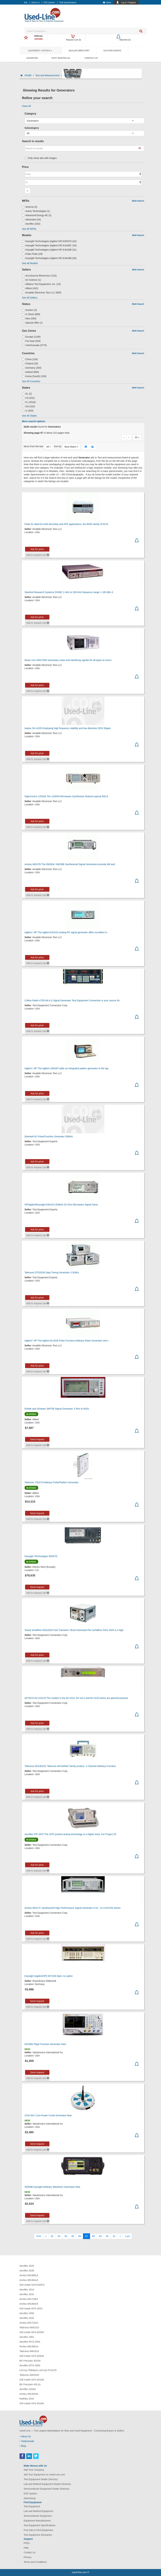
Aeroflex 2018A (28, 2389)
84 (66, 2236)
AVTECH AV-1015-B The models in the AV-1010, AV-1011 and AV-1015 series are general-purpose (76, 1698)
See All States (29, 415)
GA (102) (28, 406)
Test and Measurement (48, 75)
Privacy (28, 2557)
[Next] (120, 2236)
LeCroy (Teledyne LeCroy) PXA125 (38, 2370)
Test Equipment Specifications (39, 2525)
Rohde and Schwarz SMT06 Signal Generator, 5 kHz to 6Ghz (57, 1408)
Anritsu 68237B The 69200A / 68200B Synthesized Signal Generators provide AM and (70, 864)
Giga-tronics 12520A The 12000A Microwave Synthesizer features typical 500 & (66, 796)
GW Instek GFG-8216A (32, 2403)
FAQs (27, 2543)
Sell (25, 2)
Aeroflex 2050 (27, 2313)
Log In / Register (128, 2)
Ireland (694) (30, 372)
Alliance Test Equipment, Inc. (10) (41, 284)
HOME (29, 75)
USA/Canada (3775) (34, 345)
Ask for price (37, 549)
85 (72, 2236)
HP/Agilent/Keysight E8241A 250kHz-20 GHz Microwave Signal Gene (61, 1204)
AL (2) (27, 393)
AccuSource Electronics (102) (39, 275)
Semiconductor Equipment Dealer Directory (46, 2488)
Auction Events (112, 50)
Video (107, 2)
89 (100, 2236)
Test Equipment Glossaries (38, 2534)
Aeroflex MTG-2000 (30, 2341)
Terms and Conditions (35, 2562)
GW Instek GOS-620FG (32, 2284)
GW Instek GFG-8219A (32, 2379)
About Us (35, 2)
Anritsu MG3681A (29, 2275)
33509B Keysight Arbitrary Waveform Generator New (52, 2187)
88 (93, 2236)
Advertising (29, 2498)
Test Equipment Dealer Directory (41, 2479)
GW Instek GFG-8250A (32, 2356)
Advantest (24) (31, 219)
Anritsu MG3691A (29, 2346)
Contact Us (91, 58)
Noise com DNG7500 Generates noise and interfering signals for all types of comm (68, 660)
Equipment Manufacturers (37, 2520)
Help (26, 2547)
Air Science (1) (31, 279)
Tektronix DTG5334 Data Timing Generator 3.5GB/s (52, 1272)
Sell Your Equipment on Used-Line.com (44, 2474)
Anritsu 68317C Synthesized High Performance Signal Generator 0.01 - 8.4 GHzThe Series (73, 1908)
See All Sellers (29, 297)
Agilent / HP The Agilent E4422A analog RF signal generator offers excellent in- (66, 932)
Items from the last (33, 446)
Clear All (26, 106)
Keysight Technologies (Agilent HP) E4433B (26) (49, 258)
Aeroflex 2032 (27, 2318)
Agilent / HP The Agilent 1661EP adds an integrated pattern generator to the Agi (66, 1068)
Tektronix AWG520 (29, 2375)
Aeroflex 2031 (27, 2294)
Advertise (32, 58)
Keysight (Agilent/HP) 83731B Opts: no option (49, 1976)
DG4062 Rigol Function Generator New (45, 2044)
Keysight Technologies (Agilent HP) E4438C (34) (49, 245)
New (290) (29, 318)
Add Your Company (34, 2469)
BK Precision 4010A (30, 2360)
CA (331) (28, 398)
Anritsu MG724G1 (29, 2322)
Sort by (57, 446)
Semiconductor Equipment (38, 2516)
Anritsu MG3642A (29, 2303)
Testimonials (27, 2441)
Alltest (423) (30, 288)
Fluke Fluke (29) (32, 254)
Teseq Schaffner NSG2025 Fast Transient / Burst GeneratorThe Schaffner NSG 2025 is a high (74, 1630)
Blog (23, 2446)
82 (52, 2236)
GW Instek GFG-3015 (31, 2308)
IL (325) (28, 410)
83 (59, 2236)
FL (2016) (29, 402)
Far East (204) (31, 341)
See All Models (30, 263)
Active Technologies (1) (36, 211)
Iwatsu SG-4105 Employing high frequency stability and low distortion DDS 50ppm (68, 728)
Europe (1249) (31, 336)
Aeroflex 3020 (27, 2265)
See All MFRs (29, 228)
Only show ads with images (41, 158)
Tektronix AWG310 (29, 2327)
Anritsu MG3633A (29, 2394)
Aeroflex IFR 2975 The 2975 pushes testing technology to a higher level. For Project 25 (70, 1834)
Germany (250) (31, 367)
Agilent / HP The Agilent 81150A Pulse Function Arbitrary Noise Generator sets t (67, 1340)
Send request (37, 1439)
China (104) (30, 359)
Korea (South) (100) (34, 376)
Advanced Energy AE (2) (36, 215)
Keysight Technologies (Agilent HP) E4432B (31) (49, 249)
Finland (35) (30, 363)
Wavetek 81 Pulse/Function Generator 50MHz (49, 1136)
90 (107, 2236)
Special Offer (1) (32, 322)
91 (114, 2236)
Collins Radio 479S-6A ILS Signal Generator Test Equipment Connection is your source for (72, 1000)
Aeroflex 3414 (27, 2289)
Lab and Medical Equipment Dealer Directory (47, 2484)
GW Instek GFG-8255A (32, 2332)
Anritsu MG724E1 (29, 2299)
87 (86, 2236)
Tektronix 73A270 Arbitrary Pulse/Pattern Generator (52, 1482)
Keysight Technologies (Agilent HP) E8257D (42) (49, 241)
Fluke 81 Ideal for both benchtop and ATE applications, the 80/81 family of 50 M (66, 524)
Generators (71, 75)
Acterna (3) (29, 206)
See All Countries (31, 381)
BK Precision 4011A (30, 2384)
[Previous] (46, 2236)
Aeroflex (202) (31, 223)
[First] (38, 2236)
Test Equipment (32, 2506)
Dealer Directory (79, 50)
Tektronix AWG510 (29, 2351)
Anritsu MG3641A (29, 2280)
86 (79, 2236)
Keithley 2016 (27, 2398)
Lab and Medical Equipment (38, 2511)
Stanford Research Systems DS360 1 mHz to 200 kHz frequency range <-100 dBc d (69, 592)
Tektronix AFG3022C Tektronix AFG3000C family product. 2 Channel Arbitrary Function (70, 1766)
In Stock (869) (31, 314)
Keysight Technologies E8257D (41, 1556)
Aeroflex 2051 (27, 2337)
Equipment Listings (40, 50)
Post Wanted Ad (61, 58)
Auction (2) (29, 310)
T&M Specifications (68, 2)
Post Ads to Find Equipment (38, 2530)
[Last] (127, 2236)
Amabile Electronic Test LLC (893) (41, 292)
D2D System (49, 2)
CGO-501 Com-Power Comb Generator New (48, 2115)
